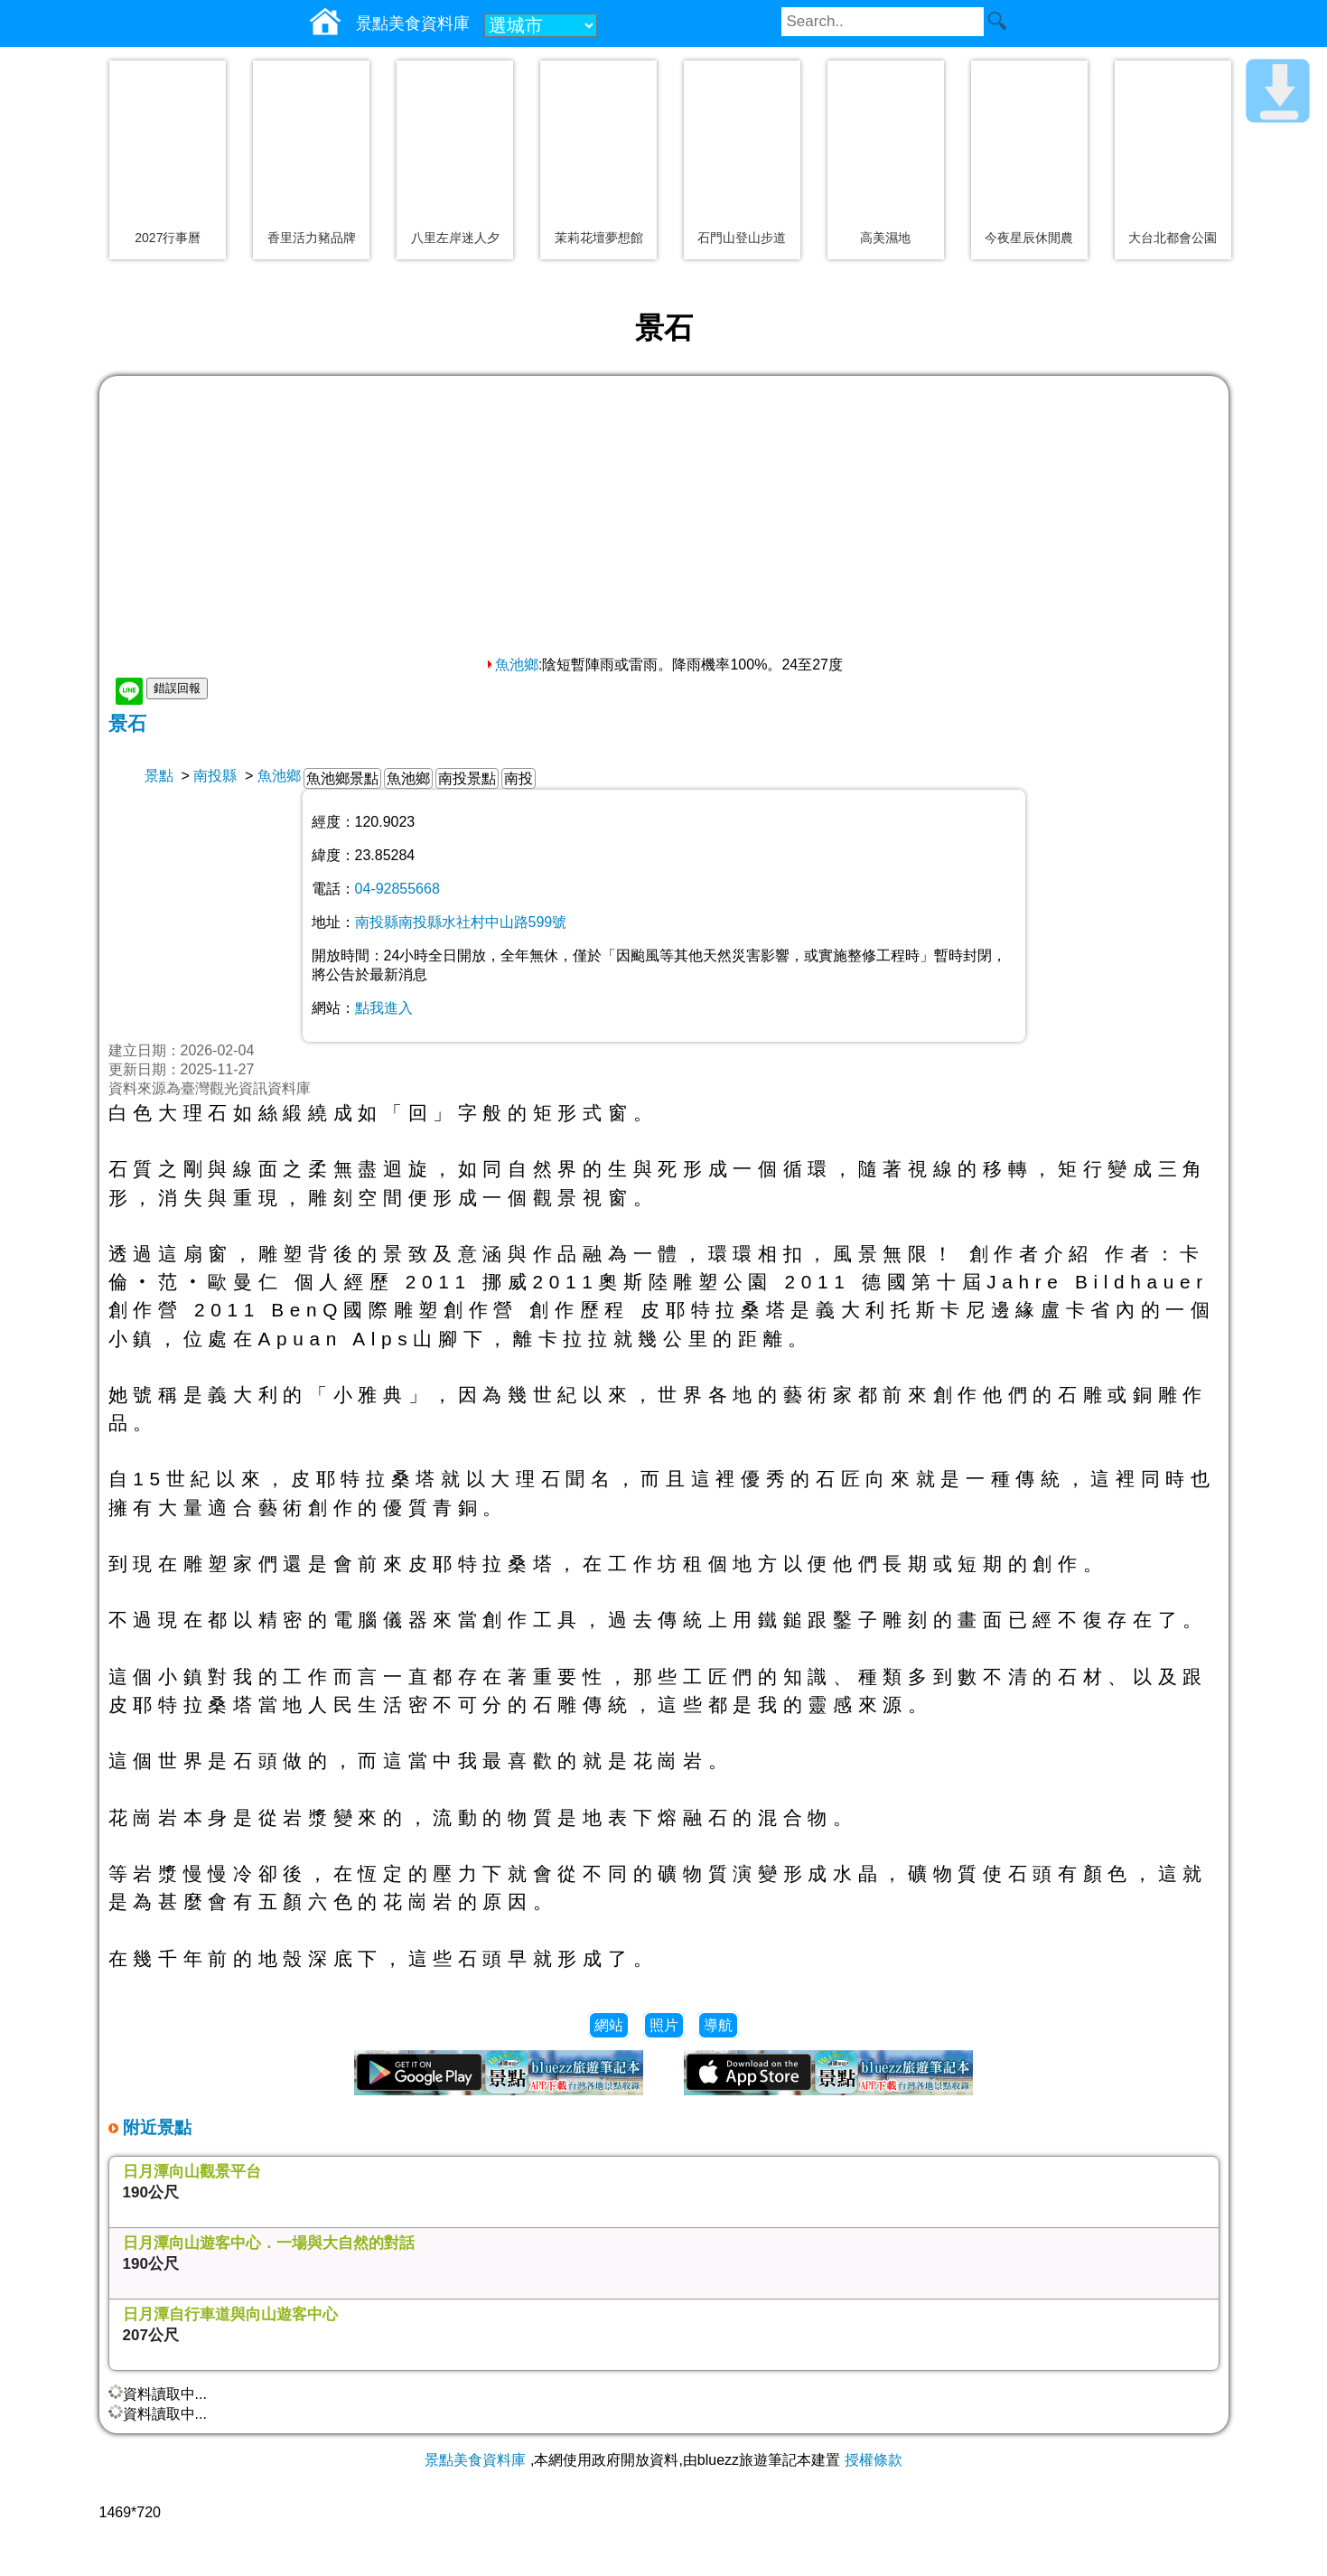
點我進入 (384, 1008)
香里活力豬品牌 (311, 237)
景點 (159, 775)
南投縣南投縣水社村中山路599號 (461, 922)
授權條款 (873, 2460)
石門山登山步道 (741, 237)
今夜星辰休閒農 (1029, 237)
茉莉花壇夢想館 (599, 237)
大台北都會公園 (1172, 237)
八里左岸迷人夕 (455, 237)
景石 (127, 723)
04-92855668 (397, 888)
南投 (518, 778)
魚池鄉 (511, 664)
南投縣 (215, 775)
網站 (608, 2025)
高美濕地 (885, 237)
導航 (718, 2025)
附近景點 (155, 2127)
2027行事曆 (168, 237)
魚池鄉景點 (342, 778)
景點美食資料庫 (475, 2460)
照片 (663, 2025)
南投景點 (467, 778)
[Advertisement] (664, 520)
